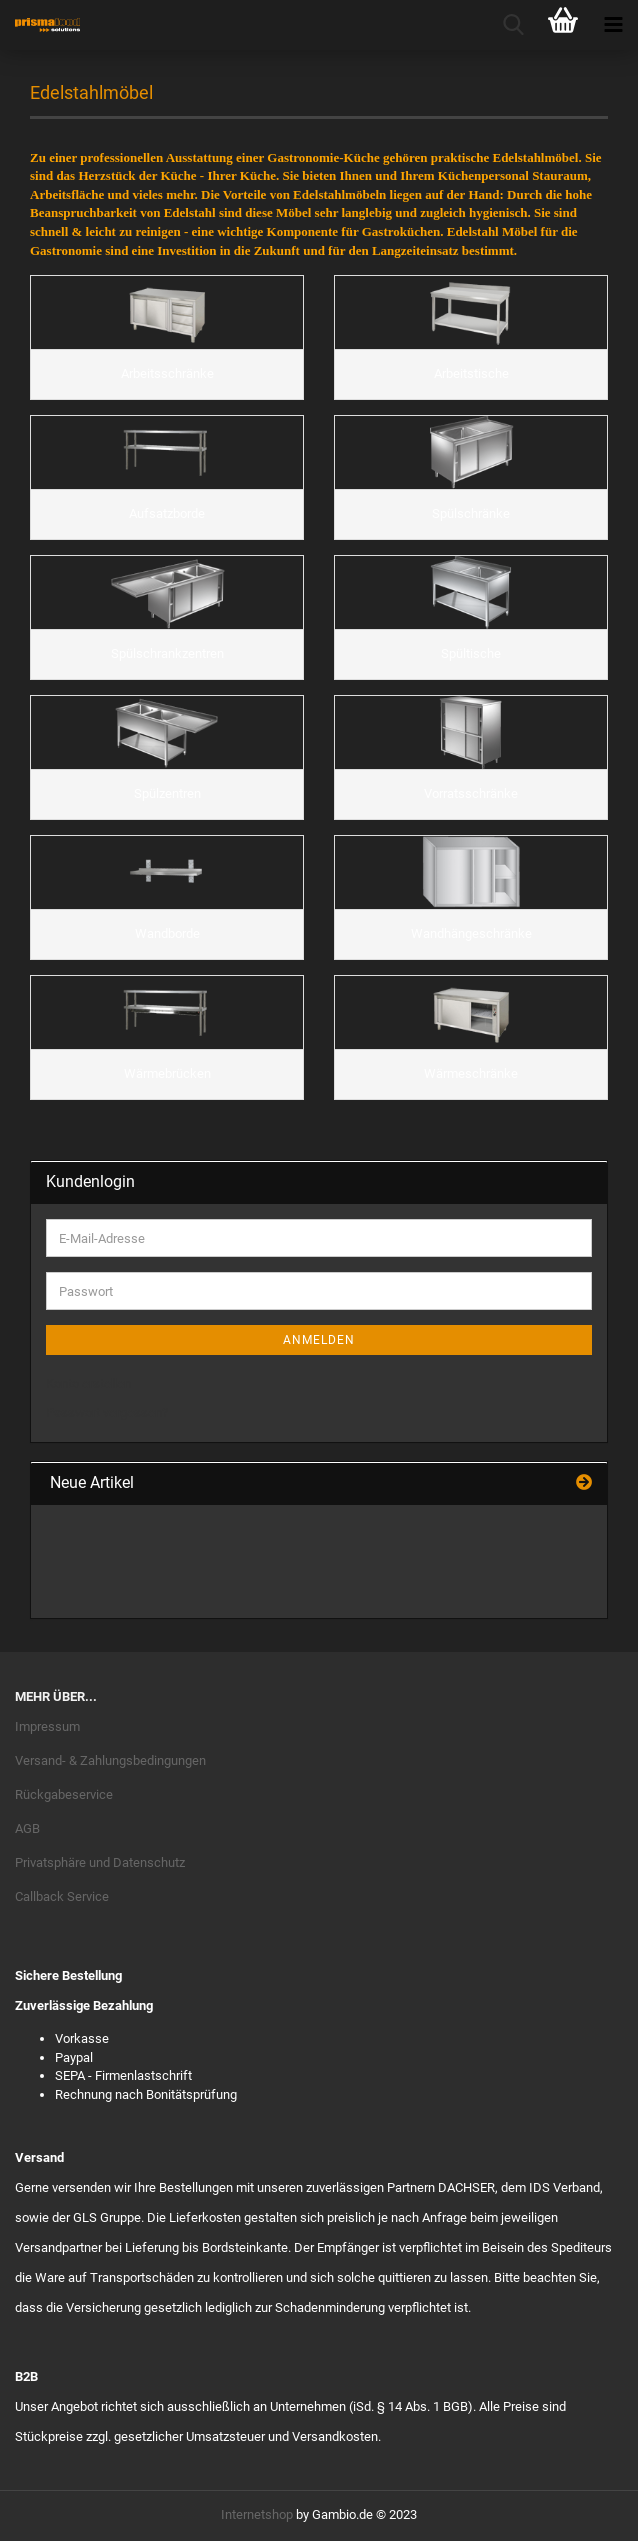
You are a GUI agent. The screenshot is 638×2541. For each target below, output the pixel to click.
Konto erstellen (88, 1383)
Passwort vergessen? (107, 1412)
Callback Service (62, 1896)
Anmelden (319, 1340)
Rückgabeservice (64, 1794)
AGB (27, 1828)
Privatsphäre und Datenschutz (100, 1862)
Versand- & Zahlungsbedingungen (110, 1760)
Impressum (47, 1726)
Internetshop (257, 2514)
